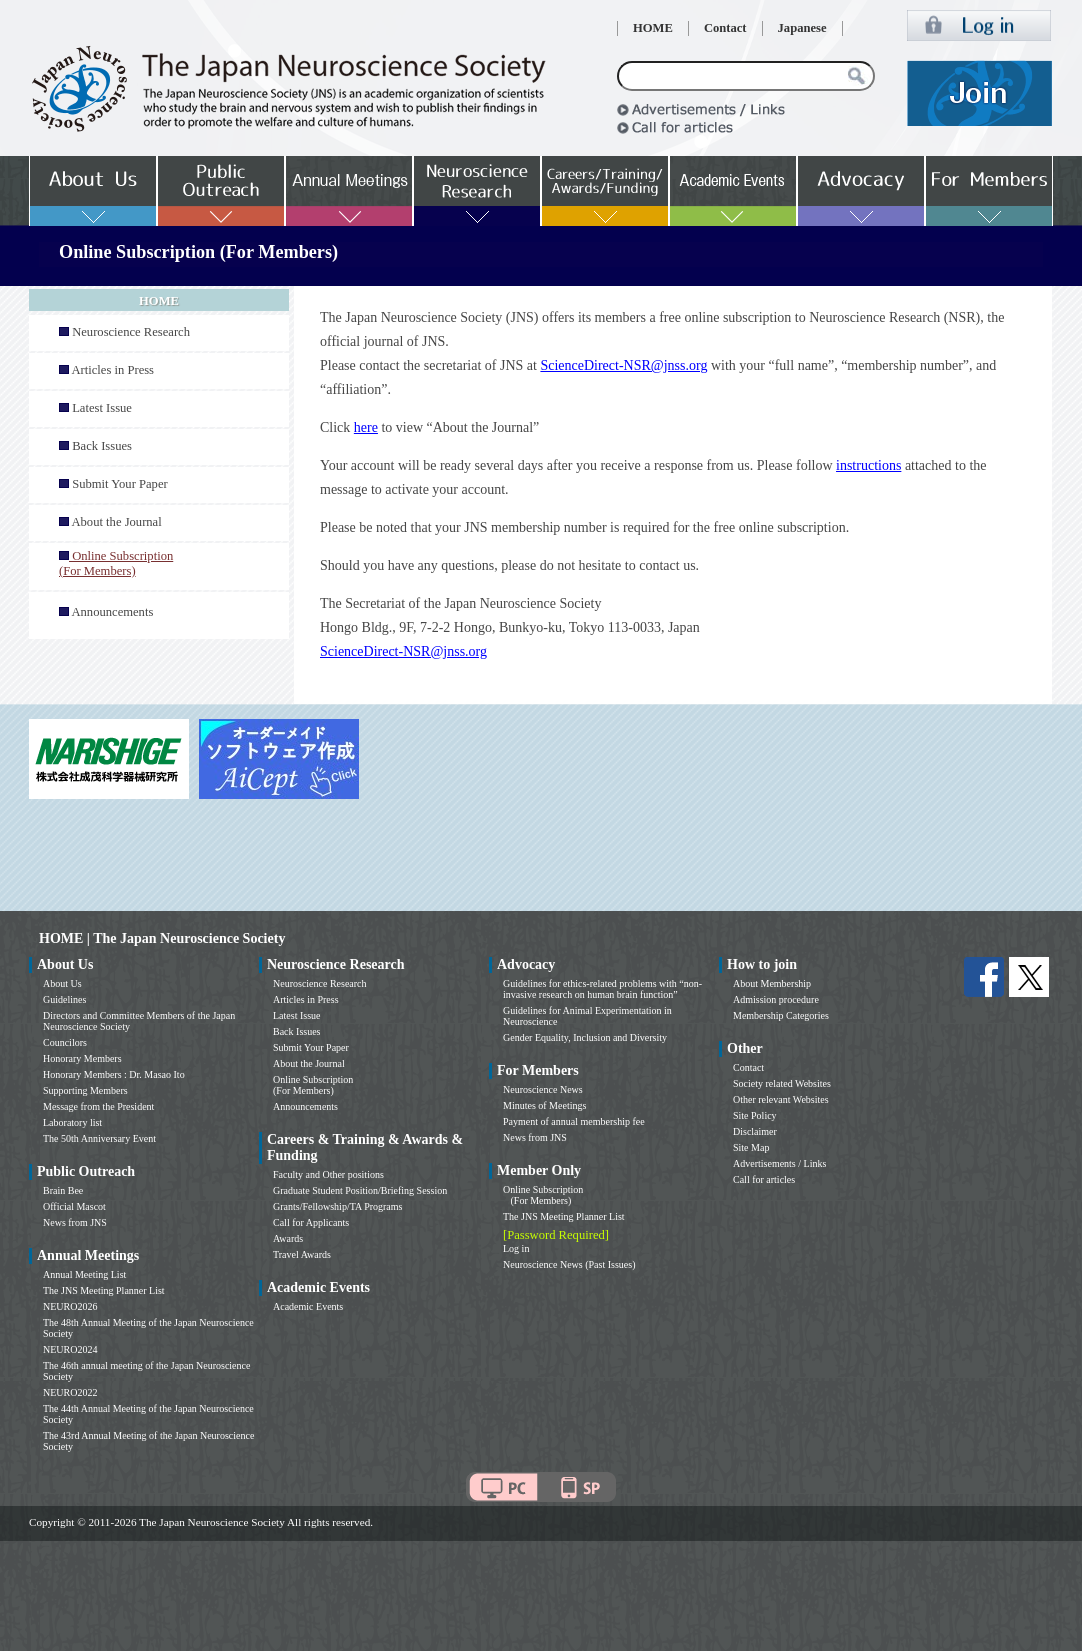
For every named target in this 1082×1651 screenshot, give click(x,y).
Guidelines (64, 999)
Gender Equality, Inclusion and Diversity (585, 1037)
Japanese (802, 28)
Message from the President (98, 1106)
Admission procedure (776, 999)
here (366, 427)
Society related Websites (782, 1083)
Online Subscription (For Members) (313, 1085)
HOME (653, 28)
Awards (288, 1238)
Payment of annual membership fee (574, 1121)
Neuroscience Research (131, 332)
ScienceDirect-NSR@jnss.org (623, 365)
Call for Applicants (311, 1222)
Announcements (112, 612)
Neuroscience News (543, 1089)
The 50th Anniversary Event (99, 1138)
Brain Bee (63, 1190)
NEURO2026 (70, 1306)
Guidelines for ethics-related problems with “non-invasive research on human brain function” (602, 989)
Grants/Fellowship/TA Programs (337, 1206)
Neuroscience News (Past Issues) (569, 1264)
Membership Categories (781, 1015)
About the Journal (116, 522)
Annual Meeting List (84, 1274)
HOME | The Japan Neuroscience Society (162, 938)
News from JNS (75, 1222)
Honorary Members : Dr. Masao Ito (114, 1074)
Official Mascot (74, 1206)
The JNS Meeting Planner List (104, 1290)
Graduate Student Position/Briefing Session (360, 1190)
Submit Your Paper (120, 484)
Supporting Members (85, 1090)
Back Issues (102, 446)
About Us (62, 983)
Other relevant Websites (781, 1099)
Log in (516, 1248)
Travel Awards (302, 1254)
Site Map (751, 1147)
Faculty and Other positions (328, 1174)
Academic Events (308, 1306)
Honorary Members (82, 1058)
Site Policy (755, 1115)
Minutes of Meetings (544, 1105)
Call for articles (764, 1179)
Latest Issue (102, 408)
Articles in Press (112, 370)
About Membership (772, 983)
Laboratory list (72, 1122)
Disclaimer (755, 1131)
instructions (868, 465)
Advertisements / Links (779, 1163)
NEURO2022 (70, 1392)
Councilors (65, 1042)
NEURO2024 (70, 1349)
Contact (725, 28)
